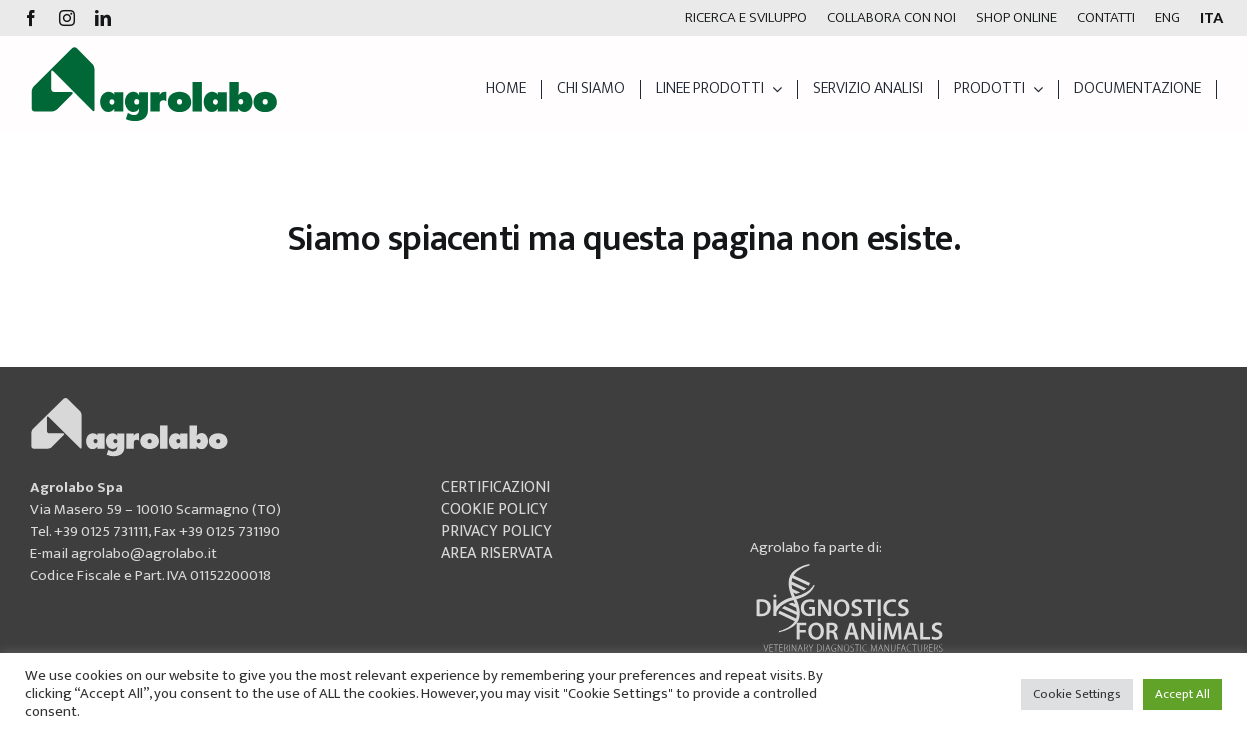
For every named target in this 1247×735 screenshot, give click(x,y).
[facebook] (31, 18)
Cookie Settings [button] (1077, 694)
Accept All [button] (1182, 694)
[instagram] (67, 18)
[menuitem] (1167, 18)
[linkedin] (103, 18)
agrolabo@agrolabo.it (144, 553)
